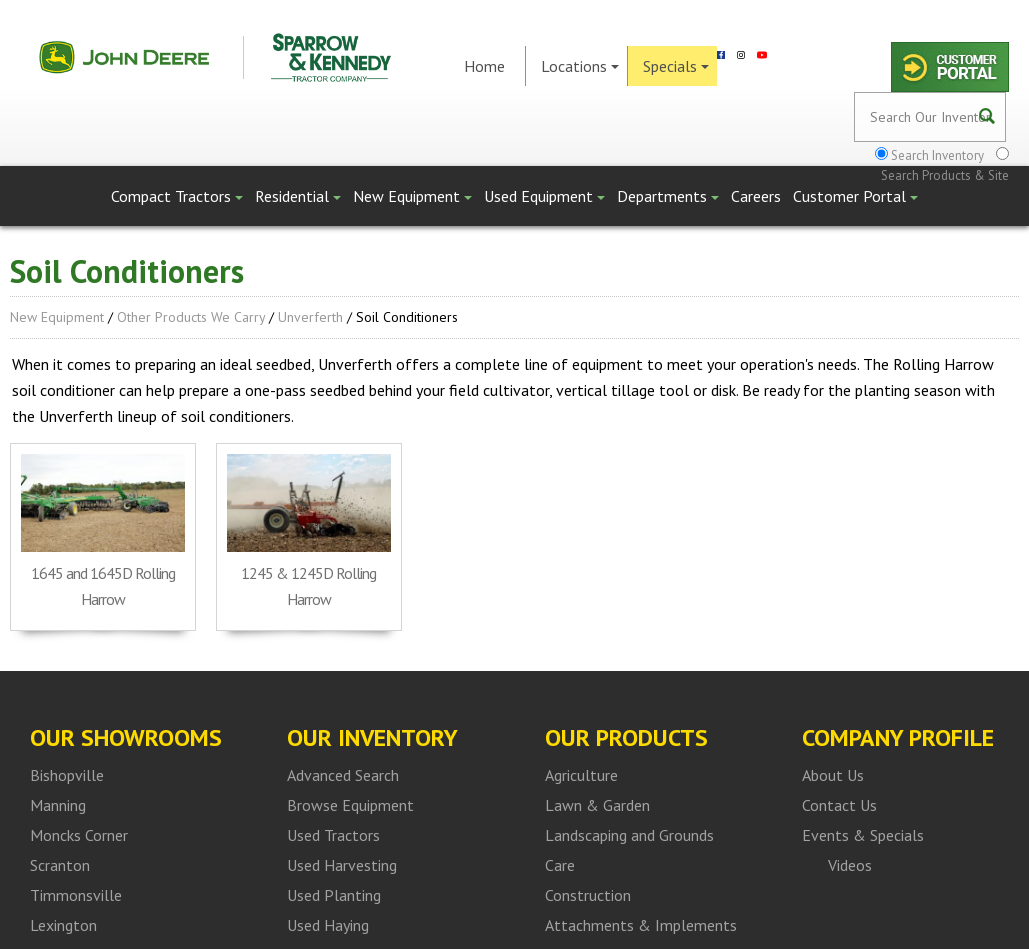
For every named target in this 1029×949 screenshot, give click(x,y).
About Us (833, 775)
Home (484, 66)
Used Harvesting (342, 865)
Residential (298, 196)
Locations (580, 66)
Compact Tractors (177, 196)
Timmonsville (76, 895)
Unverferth (310, 317)
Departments (668, 196)
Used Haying (328, 925)
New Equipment (412, 196)
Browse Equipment (350, 805)
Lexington (63, 925)
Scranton (60, 865)
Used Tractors (333, 835)
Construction (588, 895)
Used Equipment (544, 196)
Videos (850, 865)
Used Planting (334, 895)
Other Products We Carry (191, 317)
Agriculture (581, 775)
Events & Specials (863, 835)
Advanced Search (343, 775)
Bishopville (67, 775)
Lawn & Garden (597, 805)
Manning (58, 805)
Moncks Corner (79, 835)
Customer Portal (855, 196)
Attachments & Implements (641, 925)
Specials (676, 66)
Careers (756, 196)
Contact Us (839, 805)
